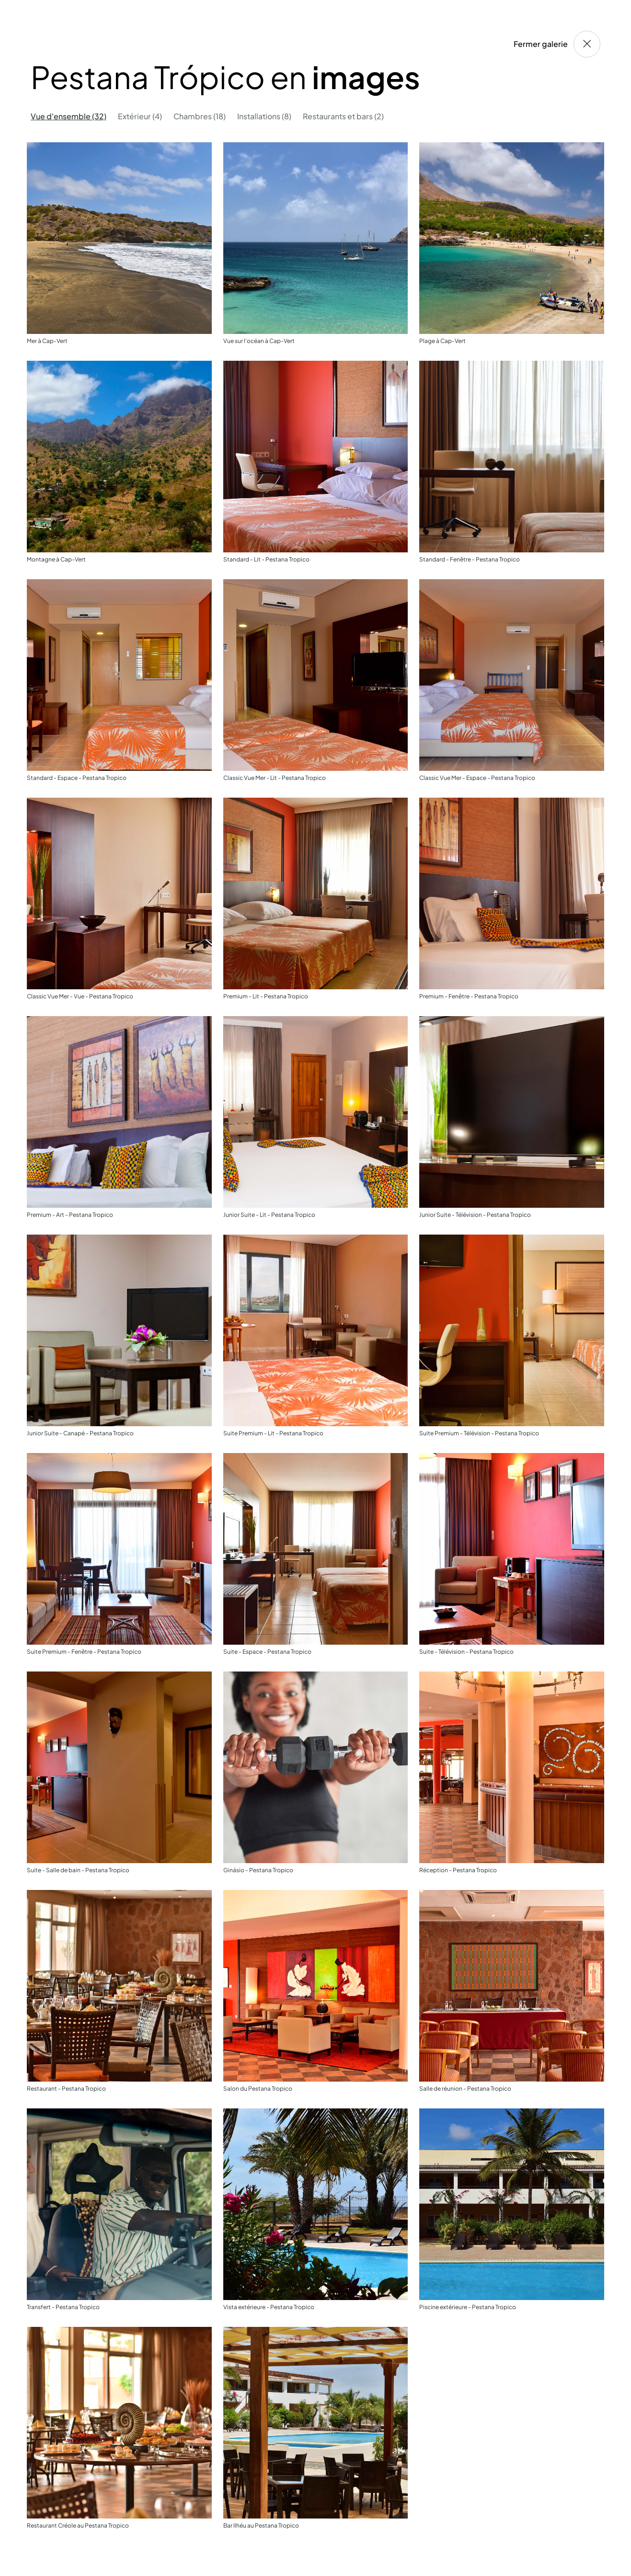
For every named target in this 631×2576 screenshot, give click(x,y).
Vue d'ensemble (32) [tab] (68, 116)
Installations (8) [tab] (264, 116)
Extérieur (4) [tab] (140, 116)
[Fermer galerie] (587, 44)
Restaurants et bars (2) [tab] (343, 116)
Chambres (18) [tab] (199, 116)
